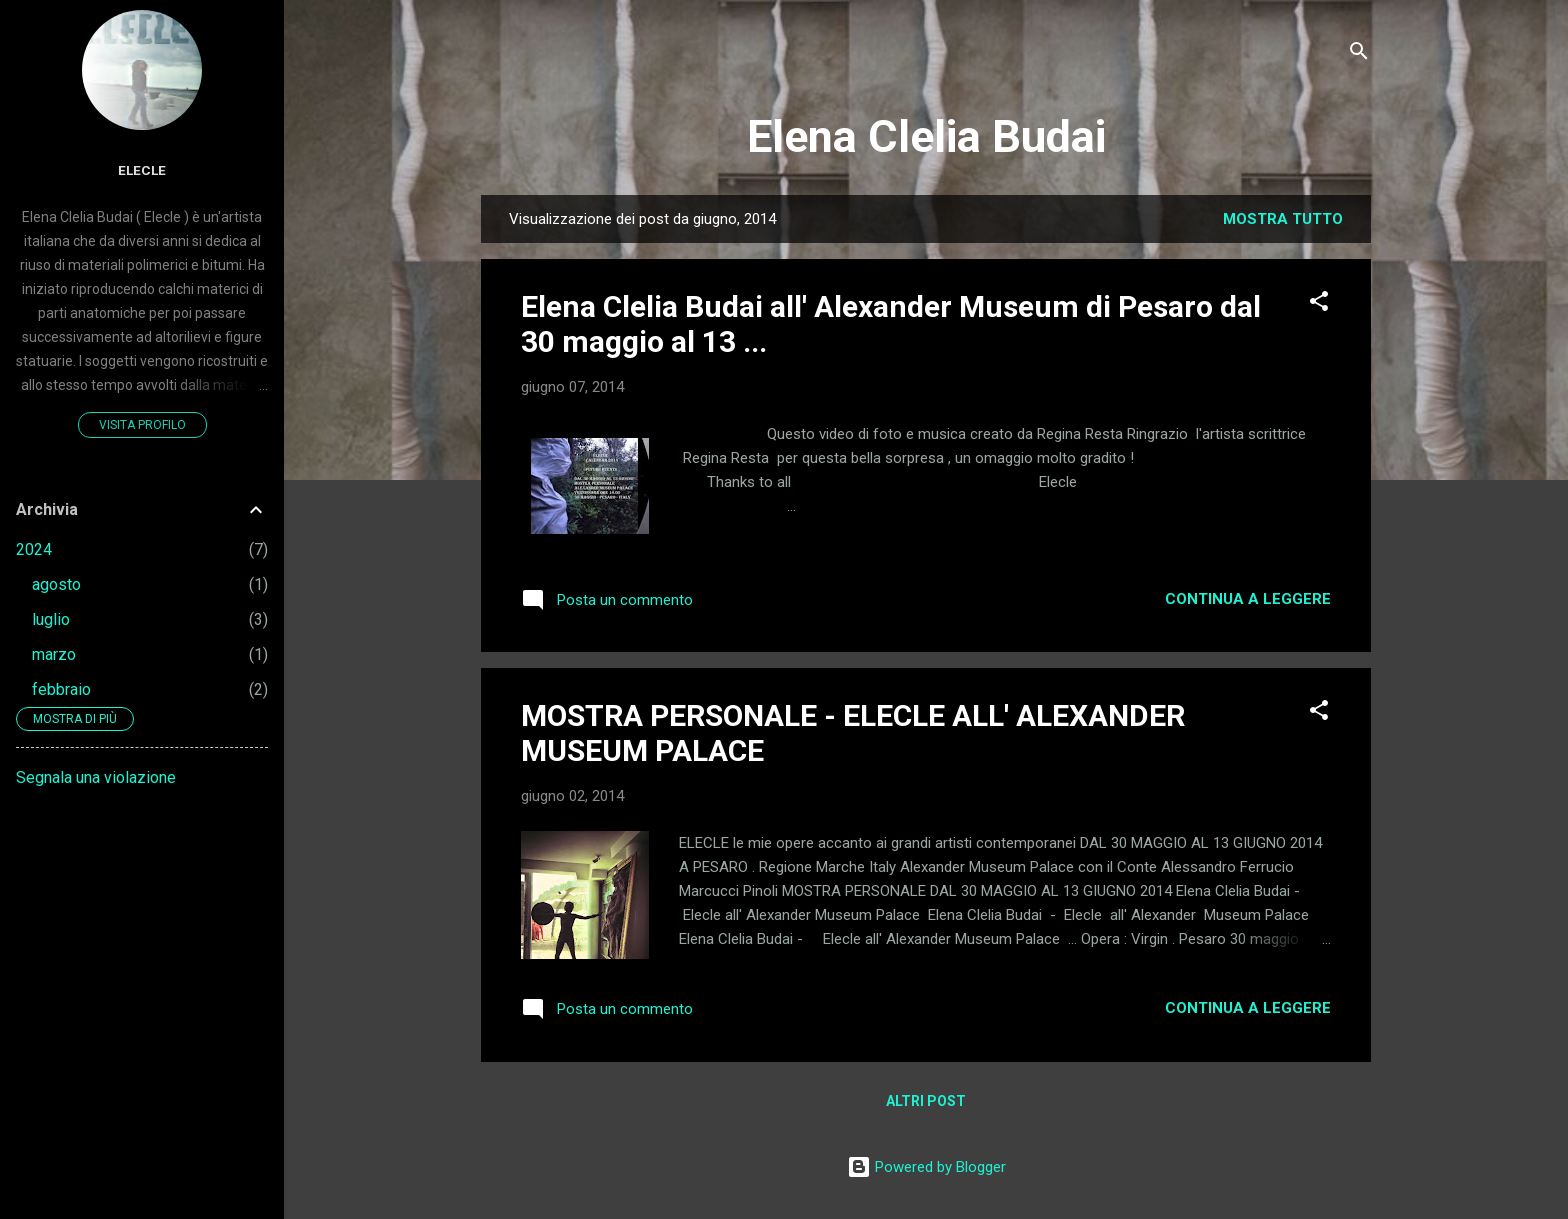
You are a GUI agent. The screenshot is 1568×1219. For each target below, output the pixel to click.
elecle (142, 170)
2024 (34, 549)
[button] (1319, 304)
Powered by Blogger (926, 1167)
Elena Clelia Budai (926, 136)
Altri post (926, 1101)
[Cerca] (1359, 54)
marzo (54, 654)
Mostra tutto (1283, 219)
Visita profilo (142, 425)
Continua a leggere (1248, 599)
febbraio (61, 689)
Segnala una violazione (96, 777)
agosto (56, 584)
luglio (51, 619)
